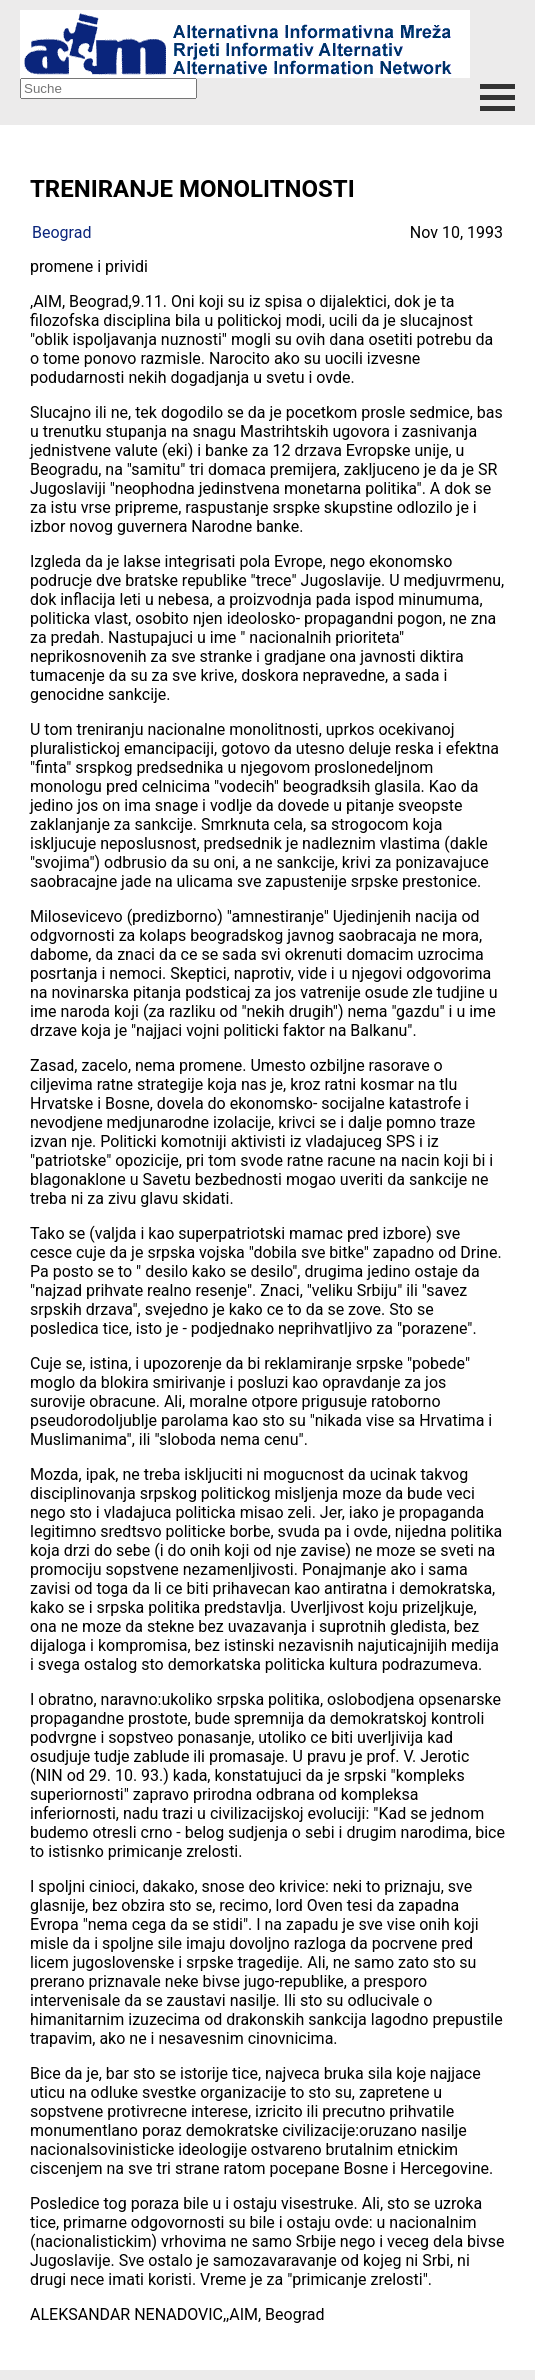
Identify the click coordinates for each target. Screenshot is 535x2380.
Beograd (61, 232)
